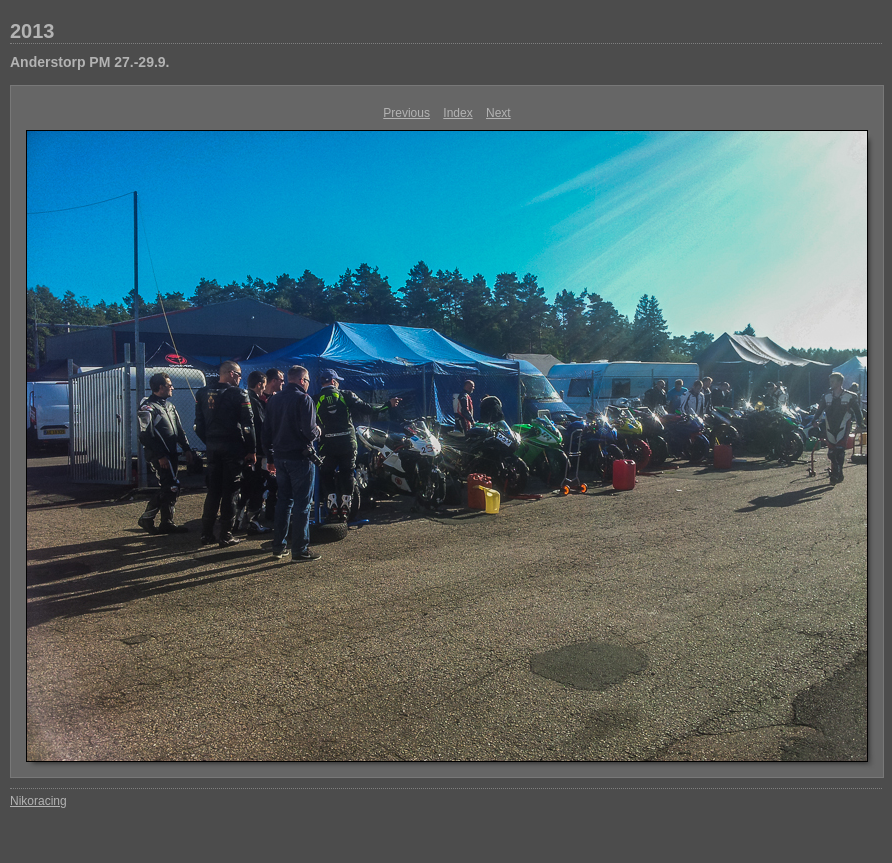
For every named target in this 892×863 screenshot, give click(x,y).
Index (457, 113)
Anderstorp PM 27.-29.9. (90, 62)
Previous (406, 113)
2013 (32, 31)
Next (498, 113)
